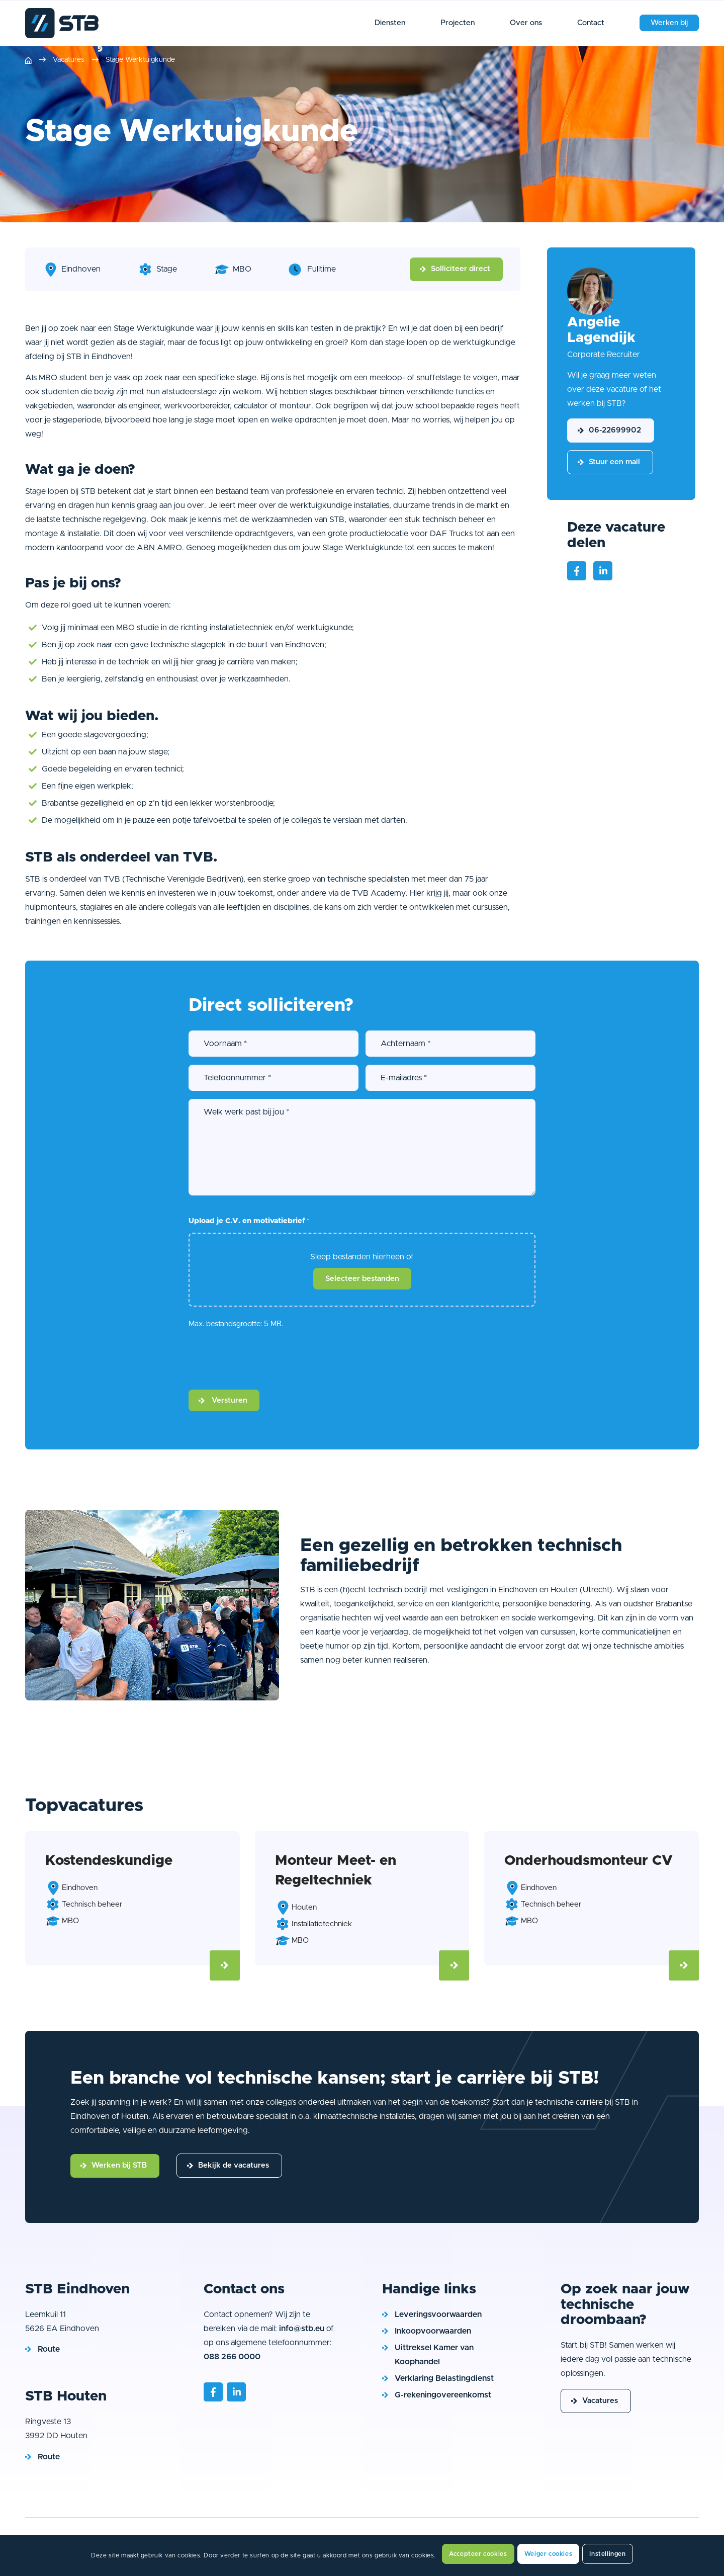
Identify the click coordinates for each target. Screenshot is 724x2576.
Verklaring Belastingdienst (444, 2378)
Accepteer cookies (478, 2554)
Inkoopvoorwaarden (433, 2331)
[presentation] (265, 1359)
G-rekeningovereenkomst (443, 2395)
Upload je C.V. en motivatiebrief (249, 1222)
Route (49, 2349)
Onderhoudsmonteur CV (588, 1861)
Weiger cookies (548, 2554)
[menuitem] (390, 23)
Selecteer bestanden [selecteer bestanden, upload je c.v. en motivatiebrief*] (362, 1278)
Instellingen (607, 2554)
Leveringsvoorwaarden (438, 2314)
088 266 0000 (232, 2357)
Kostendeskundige (108, 1861)
